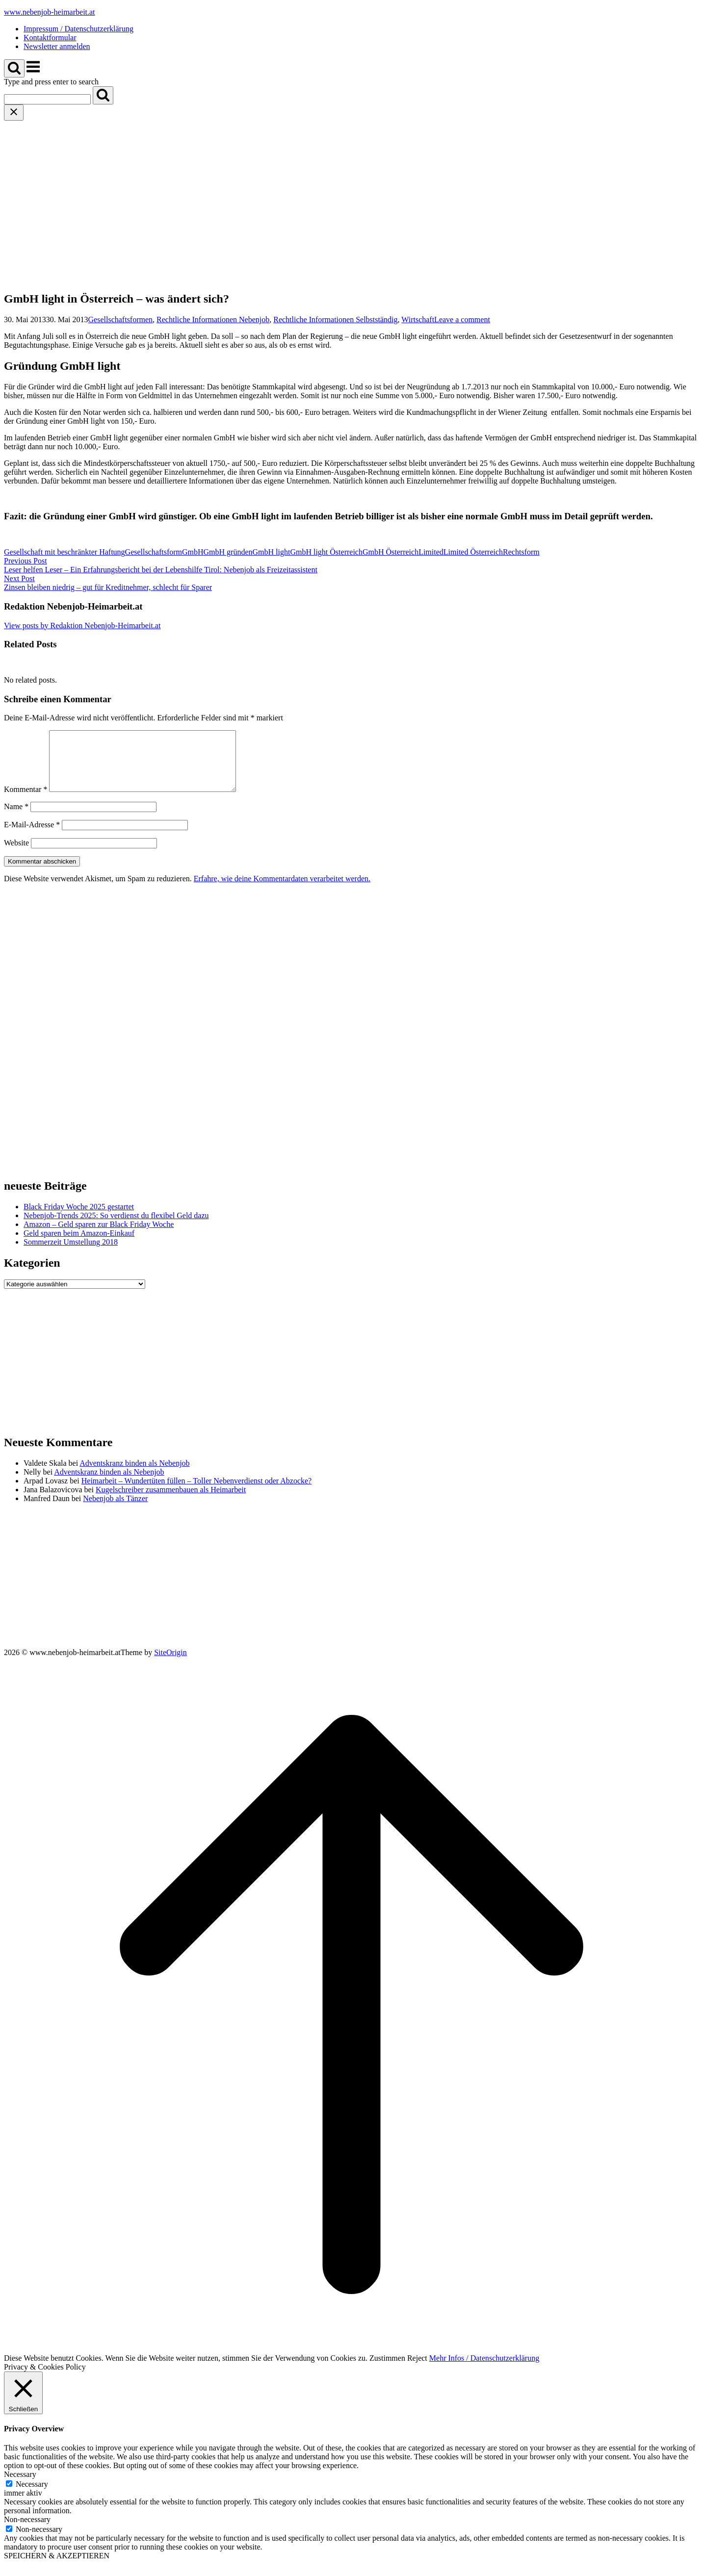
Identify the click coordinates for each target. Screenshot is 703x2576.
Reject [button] (417, 2370)
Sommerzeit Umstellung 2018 (71, 1254)
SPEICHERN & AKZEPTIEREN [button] (56, 2567)
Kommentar (25, 801)
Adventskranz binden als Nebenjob (134, 1475)
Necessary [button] (20, 2486)
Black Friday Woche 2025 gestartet (79, 1218)
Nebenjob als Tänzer (115, 1510)
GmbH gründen (228, 552)
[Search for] (47, 99)
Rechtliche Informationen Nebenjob (212, 319)
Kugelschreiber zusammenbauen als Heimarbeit (171, 1501)
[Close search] (14, 112)
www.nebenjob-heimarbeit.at (49, 12)
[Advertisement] (351, 194)
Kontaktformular (50, 37)
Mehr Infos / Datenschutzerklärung (484, 2370)
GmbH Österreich (390, 552)
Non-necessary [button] (27, 2531)
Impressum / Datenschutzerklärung (78, 29)
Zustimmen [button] (387, 2370)
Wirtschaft (417, 319)
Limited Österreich (473, 552)
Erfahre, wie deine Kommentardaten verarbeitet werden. (282, 890)
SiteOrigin (170, 1664)
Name (16, 818)
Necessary (32, 2496)
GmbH (193, 552)
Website (16, 854)
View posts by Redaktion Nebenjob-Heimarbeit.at (82, 625)
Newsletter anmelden (57, 46)
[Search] (103, 95)
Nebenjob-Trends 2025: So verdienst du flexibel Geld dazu (116, 1227)
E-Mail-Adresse (32, 836)
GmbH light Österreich (326, 552)
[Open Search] (14, 68)
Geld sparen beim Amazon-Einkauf (79, 1245)
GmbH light (271, 552)
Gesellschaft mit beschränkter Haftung (64, 552)
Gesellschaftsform (153, 552)
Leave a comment (462, 319)
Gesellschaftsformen (120, 319)
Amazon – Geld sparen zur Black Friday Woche (99, 1236)
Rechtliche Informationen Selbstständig (335, 319)
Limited (430, 552)
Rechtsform (521, 552)
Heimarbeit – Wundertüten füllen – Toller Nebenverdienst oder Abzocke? (196, 1492)
